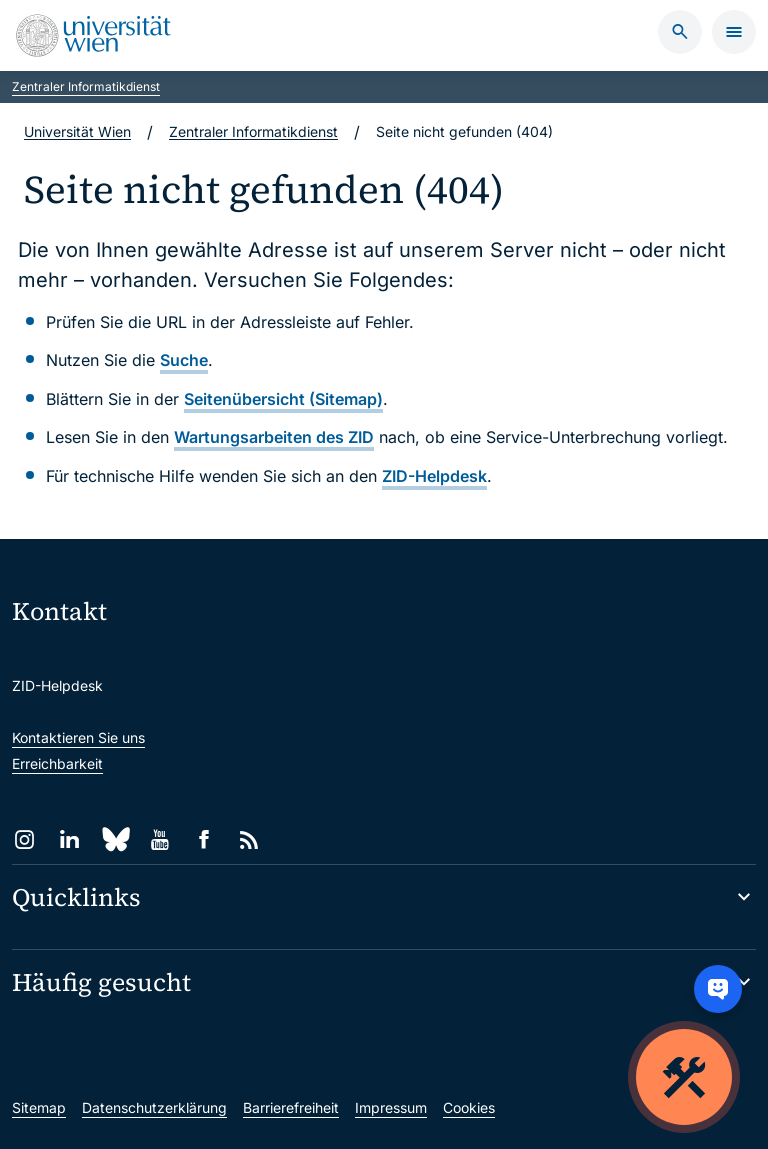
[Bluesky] (114, 839)
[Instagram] (24, 839)
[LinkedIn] (69, 839)
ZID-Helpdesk (434, 476)
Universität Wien (77, 131)
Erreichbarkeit (57, 763)
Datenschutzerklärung (154, 1107)
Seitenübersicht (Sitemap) (283, 399)
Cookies (469, 1107)
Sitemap (39, 1107)
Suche (184, 360)
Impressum (391, 1107)
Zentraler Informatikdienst (86, 86)
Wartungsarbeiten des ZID (274, 437)
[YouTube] (159, 839)
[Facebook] (204, 839)
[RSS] (249, 839)
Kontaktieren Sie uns (78, 737)
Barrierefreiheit (291, 1107)
